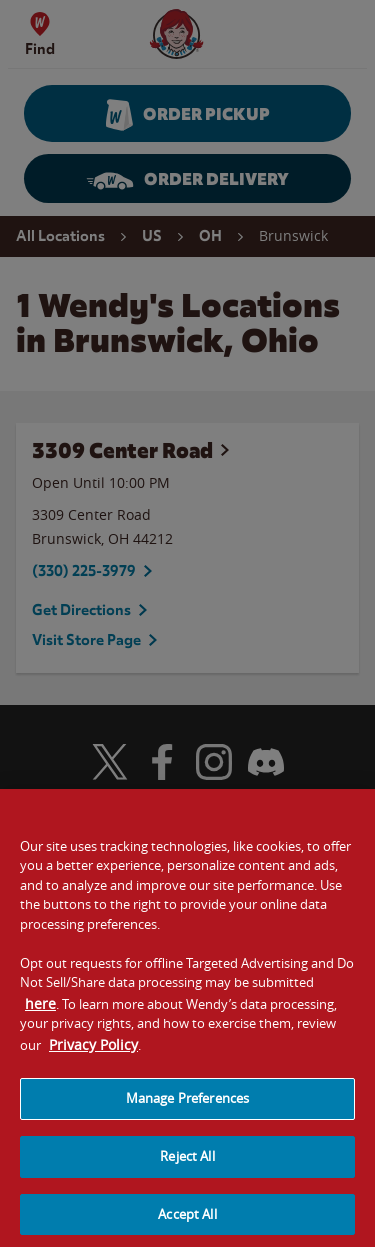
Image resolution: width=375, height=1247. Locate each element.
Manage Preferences (187, 1107)
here (40, 1011)
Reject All (187, 1165)
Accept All (187, 1222)
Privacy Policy (93, 1052)
